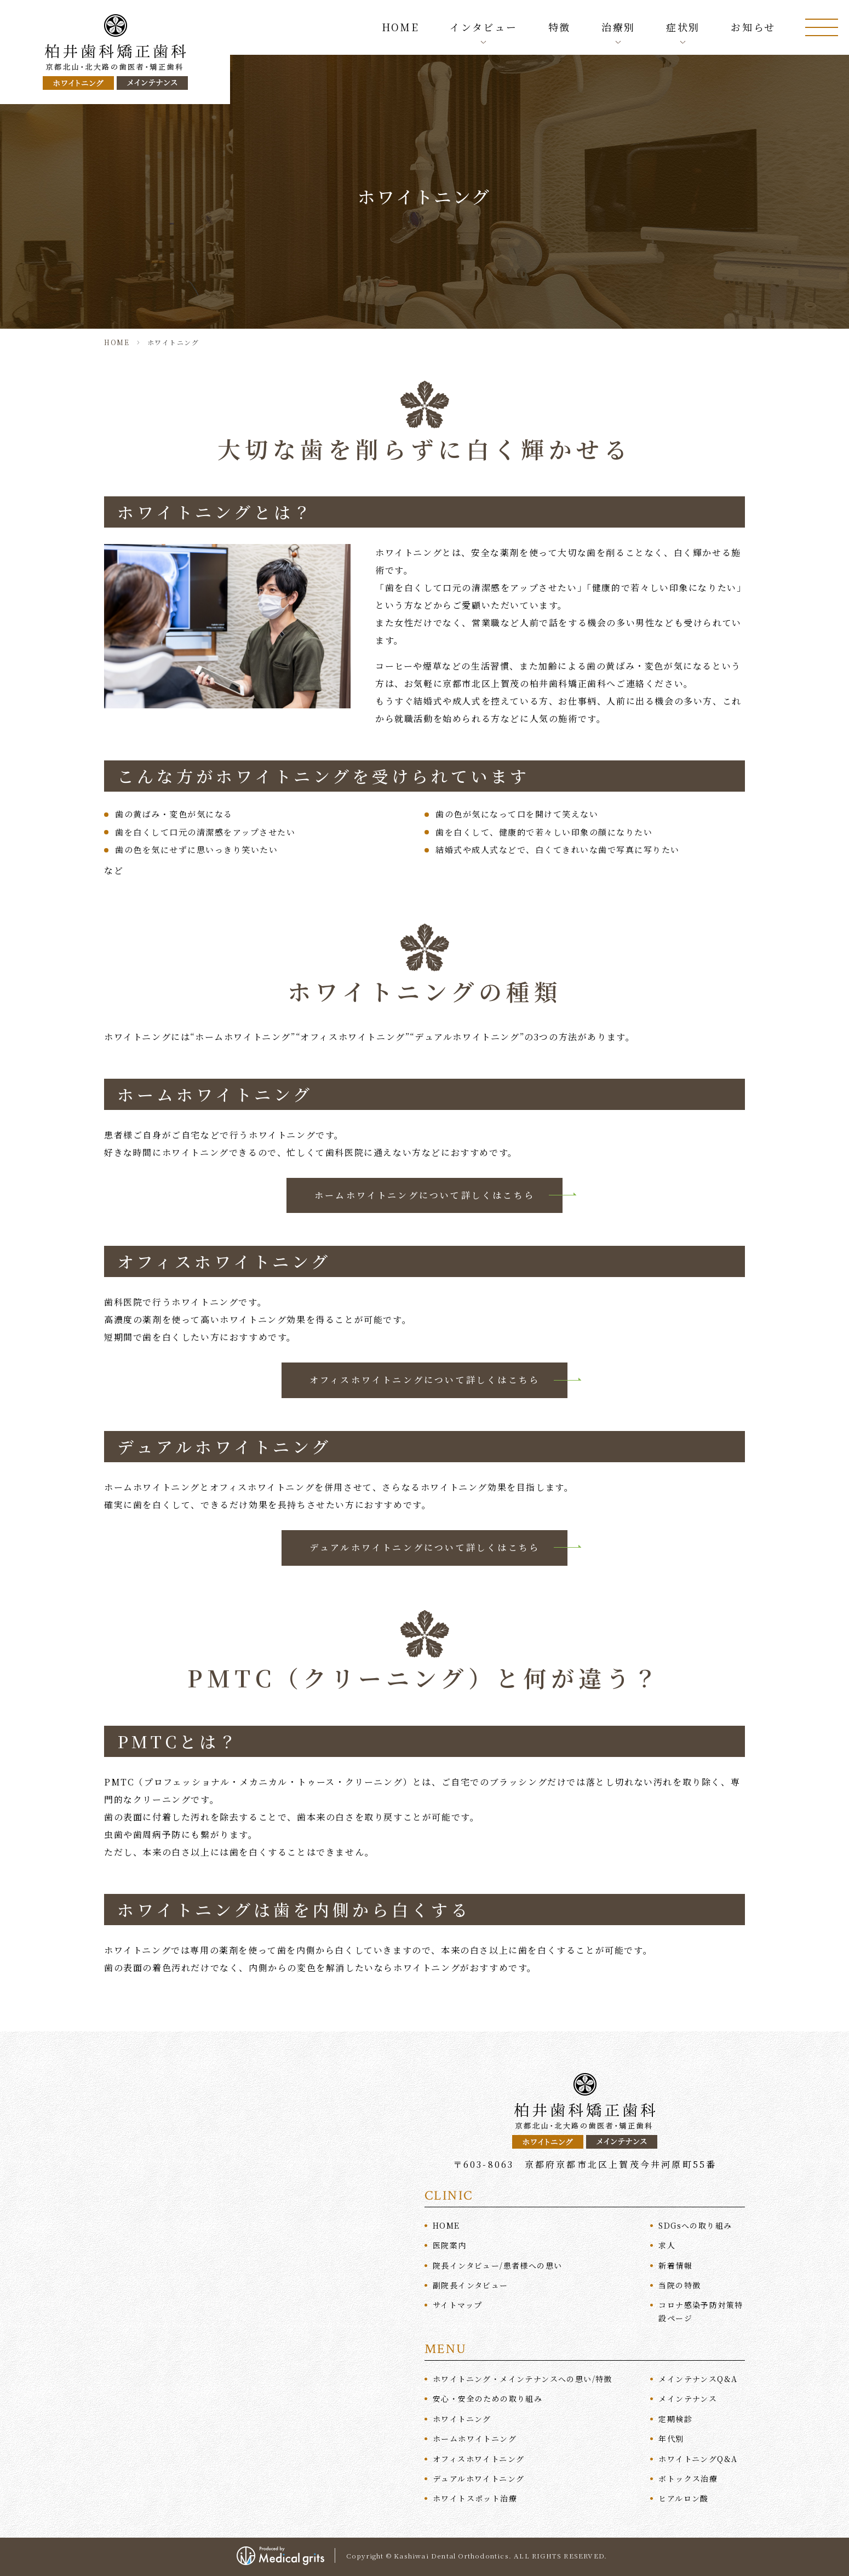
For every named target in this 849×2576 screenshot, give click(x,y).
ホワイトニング (462, 2418)
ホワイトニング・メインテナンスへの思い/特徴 (522, 2378)
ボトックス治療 (688, 2478)
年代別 (671, 2438)
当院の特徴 (679, 2285)
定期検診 (675, 2418)
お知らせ (753, 27)
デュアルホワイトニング (478, 2478)
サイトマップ (457, 2304)
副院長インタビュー (470, 2285)
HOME (401, 27)
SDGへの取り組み (695, 2225)
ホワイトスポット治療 (475, 2498)
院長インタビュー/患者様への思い (497, 2265)
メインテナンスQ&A (697, 2378)
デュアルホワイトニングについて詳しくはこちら (424, 1547)
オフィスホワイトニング (478, 2458)
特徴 (559, 27)
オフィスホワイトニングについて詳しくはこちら (424, 1379)
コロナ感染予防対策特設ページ (700, 2311)
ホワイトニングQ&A (697, 2458)
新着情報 (675, 2265)
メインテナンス (687, 2399)
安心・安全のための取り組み (487, 2399)
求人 (666, 2245)
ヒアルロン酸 (683, 2498)
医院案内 (450, 2245)
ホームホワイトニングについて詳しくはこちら (424, 1195)
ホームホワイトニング (475, 2438)
